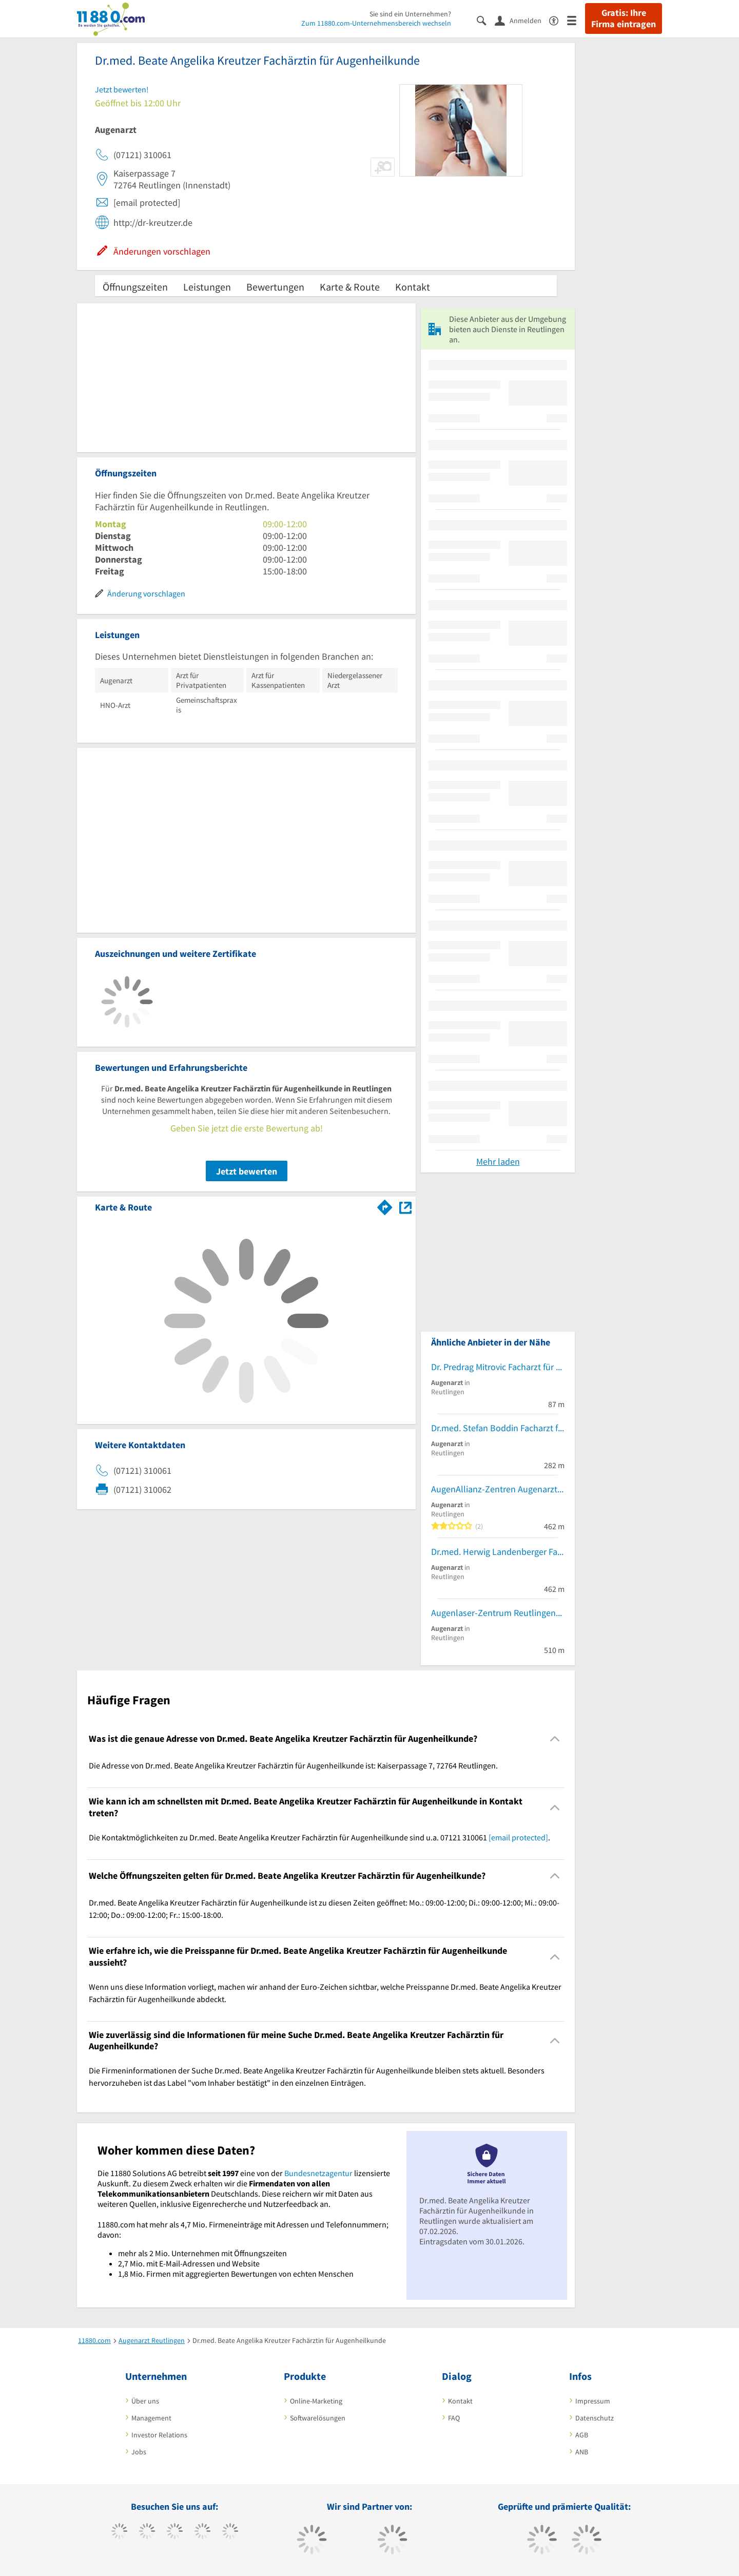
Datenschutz (594, 2418)
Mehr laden (498, 1161)
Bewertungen (275, 286)
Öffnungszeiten (135, 286)
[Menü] (576, 20)
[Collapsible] (555, 1739)
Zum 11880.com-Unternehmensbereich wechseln (376, 23)
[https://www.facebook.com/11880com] (119, 2532)
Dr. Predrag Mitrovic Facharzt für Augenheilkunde (498, 1367)
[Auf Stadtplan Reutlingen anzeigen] (405, 1207)
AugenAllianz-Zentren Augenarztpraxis (498, 1489)
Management (151, 2418)
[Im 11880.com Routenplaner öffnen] (385, 1205)
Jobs (138, 2451)
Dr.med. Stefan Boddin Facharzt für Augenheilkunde (498, 1428)
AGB (581, 2434)
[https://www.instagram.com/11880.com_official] (175, 2532)
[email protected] (518, 1837)
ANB (581, 2451)
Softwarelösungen (317, 2418)
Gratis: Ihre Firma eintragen (623, 18)
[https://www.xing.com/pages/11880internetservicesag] (202, 2532)
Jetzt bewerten (246, 1171)
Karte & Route (350, 286)
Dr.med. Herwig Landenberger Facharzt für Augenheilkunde (498, 1552)
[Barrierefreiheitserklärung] (558, 20)
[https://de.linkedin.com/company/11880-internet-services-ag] (230, 2532)
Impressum (592, 2401)
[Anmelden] (522, 20)
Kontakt (412, 286)
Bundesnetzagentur (318, 2173)
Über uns (145, 2401)
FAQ (454, 2418)
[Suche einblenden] (486, 20)
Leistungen (207, 286)
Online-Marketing (316, 2401)
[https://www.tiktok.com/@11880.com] (147, 2532)
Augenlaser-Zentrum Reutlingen (493, 1613)
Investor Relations (159, 2434)
